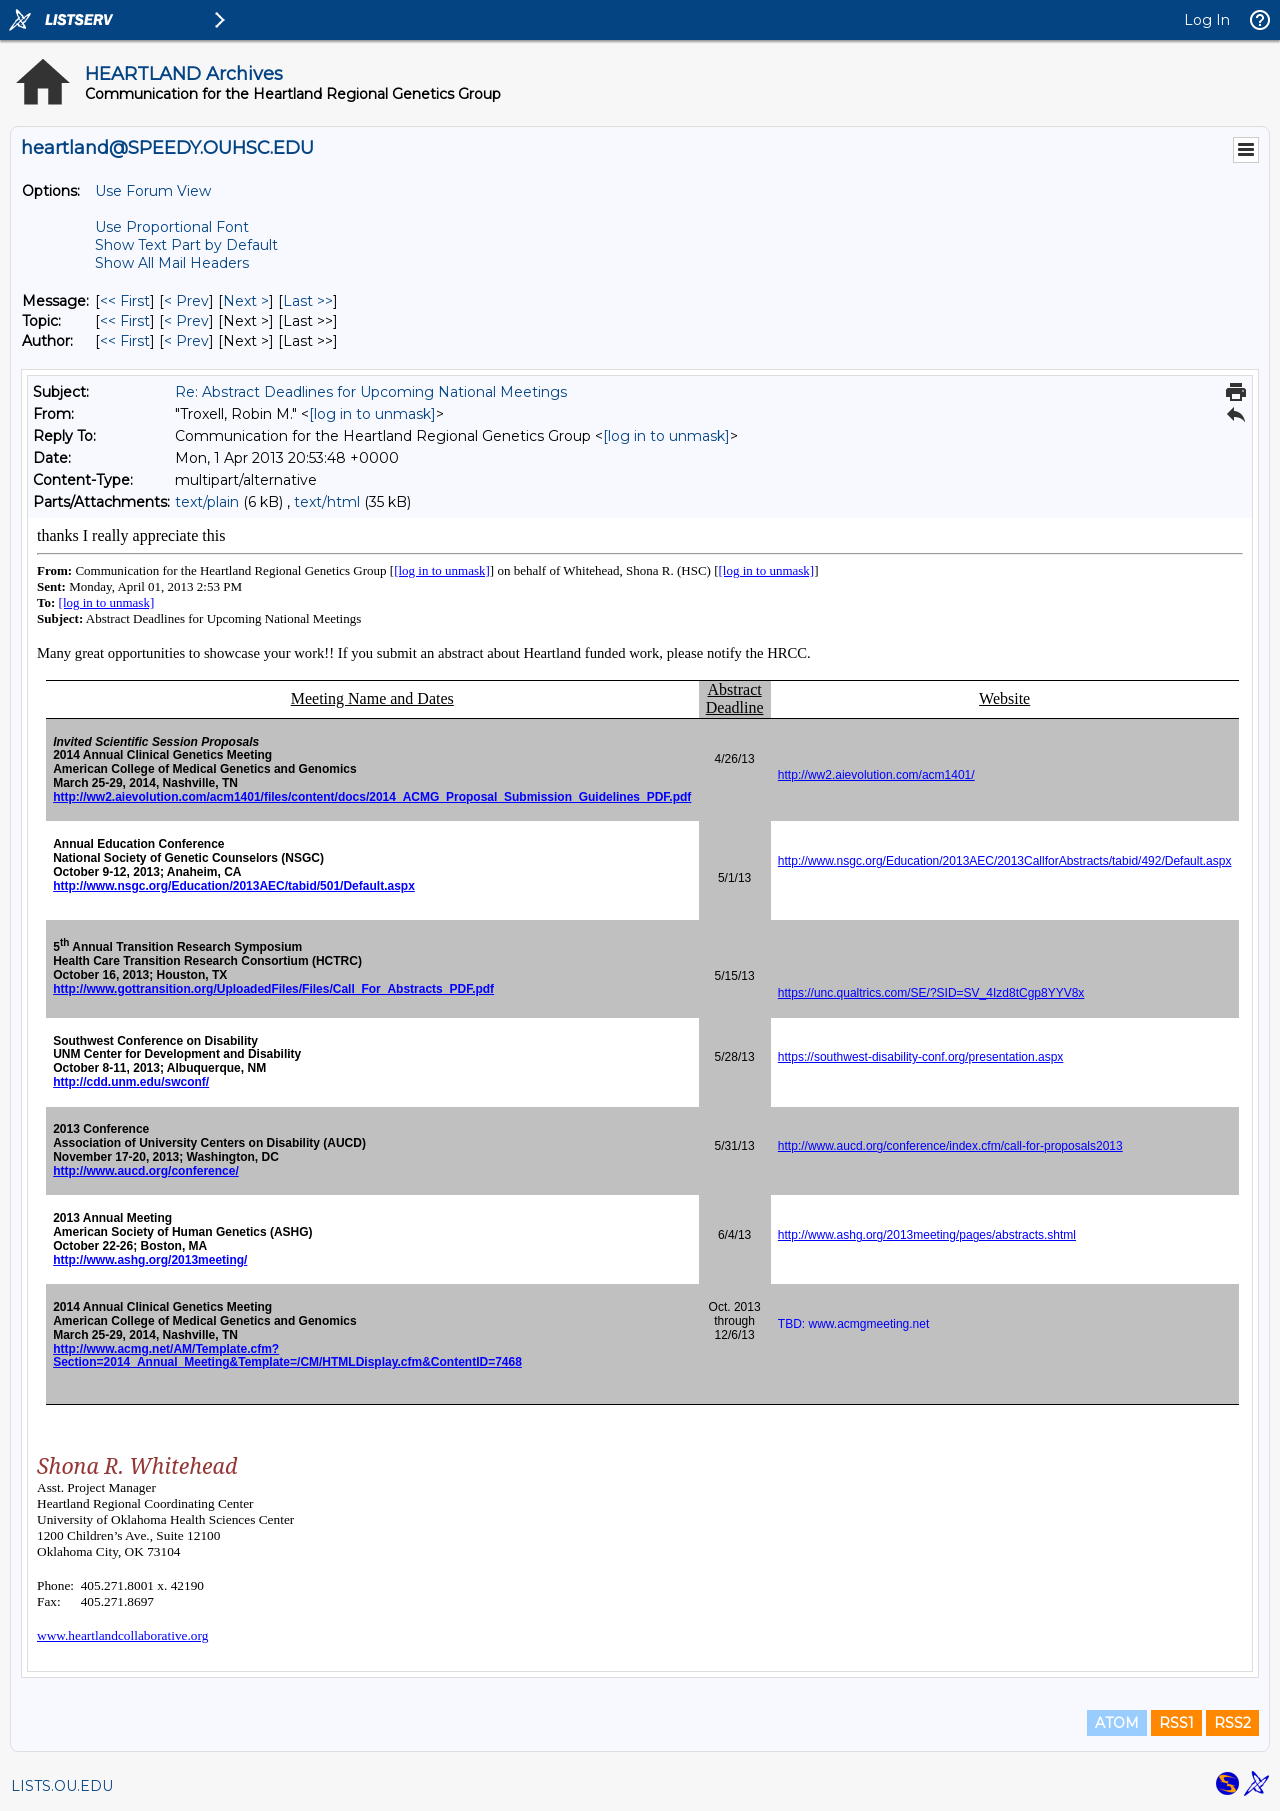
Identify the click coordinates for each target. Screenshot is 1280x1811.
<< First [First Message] (125, 301)
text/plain (207, 502)
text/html (327, 502)
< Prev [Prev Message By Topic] (186, 321)
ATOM (1117, 1723)
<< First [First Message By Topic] (125, 321)
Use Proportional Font (172, 227)
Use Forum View (153, 191)
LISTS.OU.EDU (62, 1786)
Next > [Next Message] (246, 301)
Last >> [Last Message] (308, 301)
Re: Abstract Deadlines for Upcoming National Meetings (371, 392)
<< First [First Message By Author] (125, 341)
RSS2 (1232, 1723)
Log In (1207, 20)
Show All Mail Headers (172, 263)
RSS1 (1176, 1723)
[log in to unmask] (372, 414)
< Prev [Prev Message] (186, 301)
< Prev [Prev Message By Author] (186, 341)
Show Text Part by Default (186, 245)
